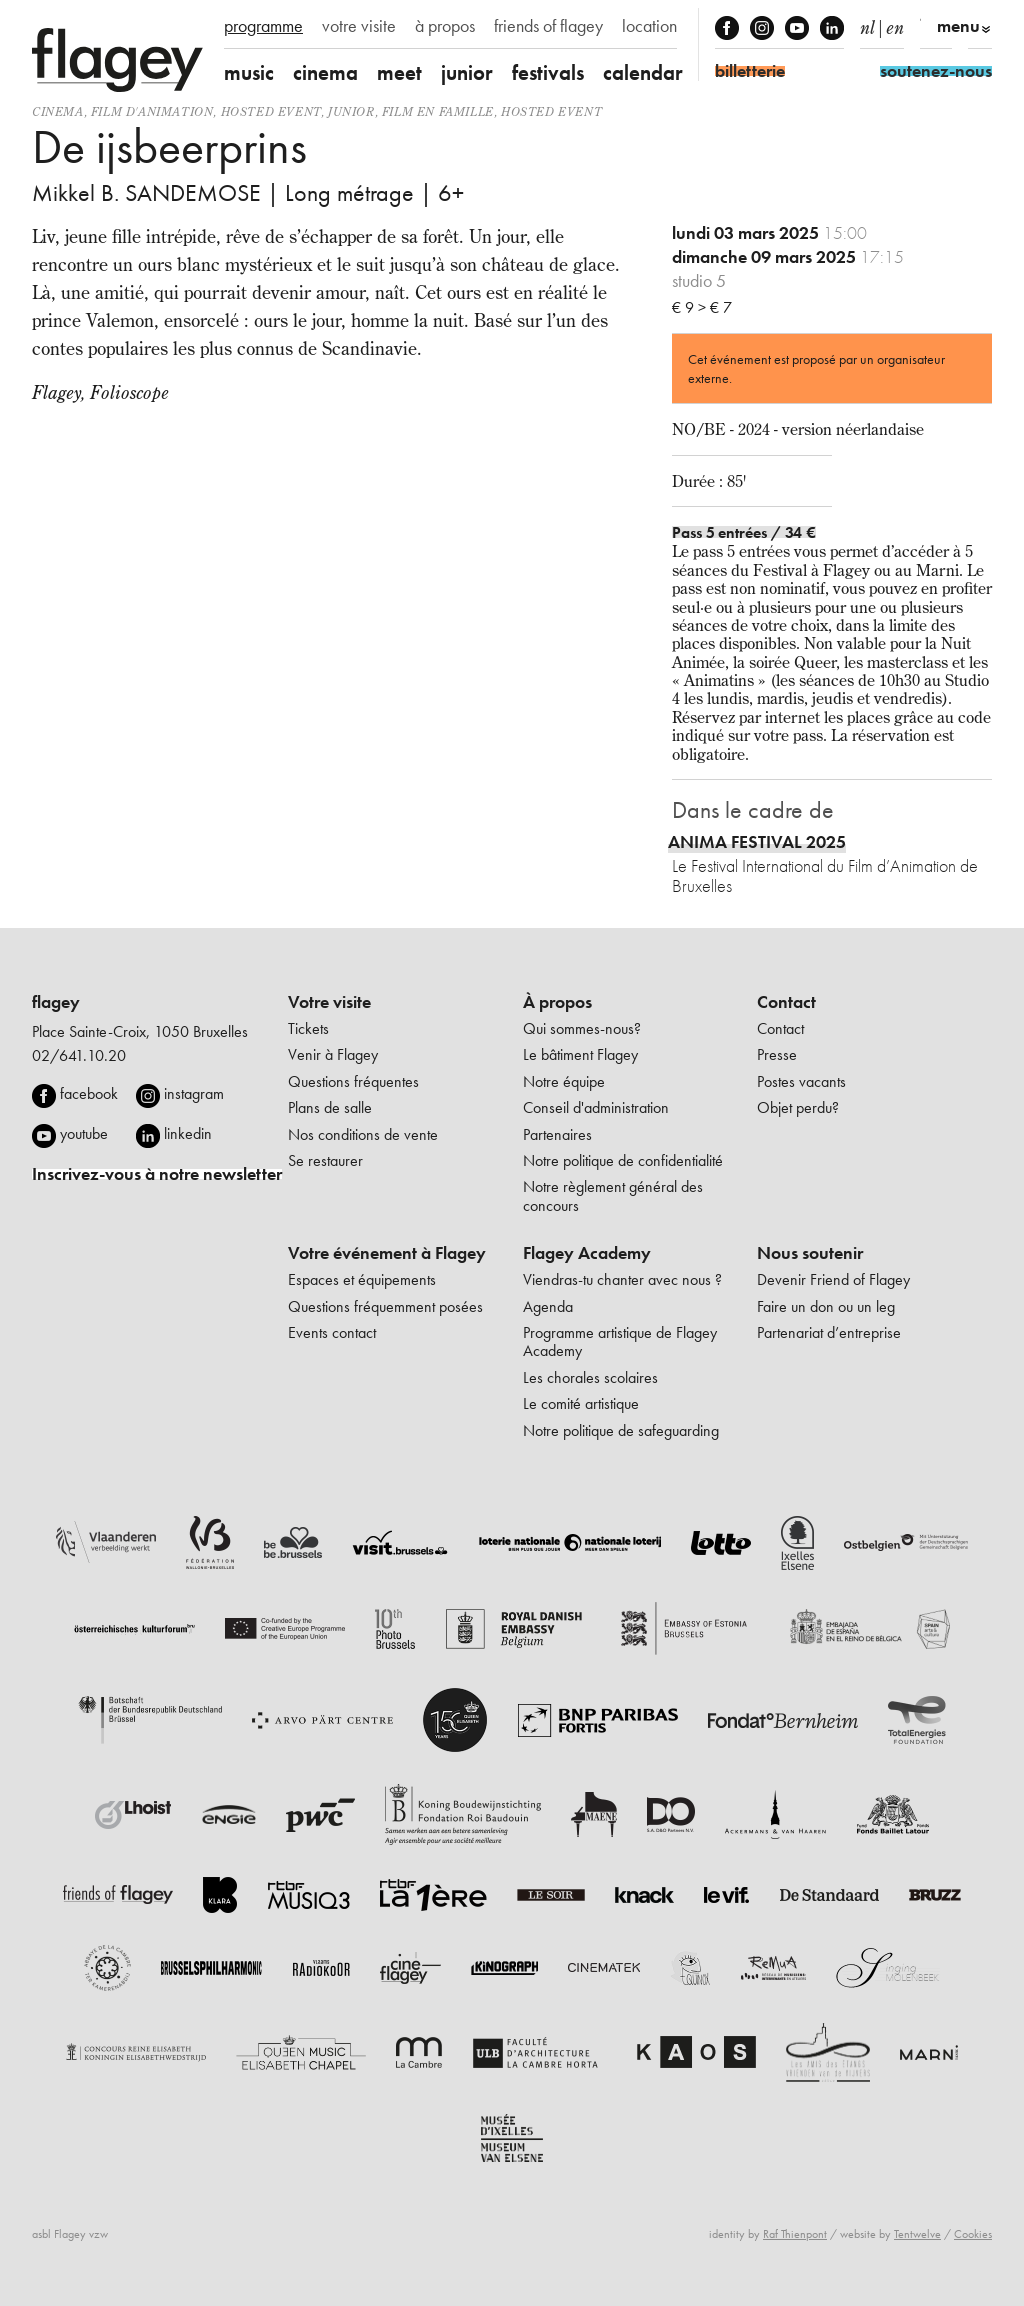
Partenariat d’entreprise (829, 1332)
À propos (557, 1002)
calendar (643, 72)
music (249, 72)
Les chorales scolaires (590, 1377)
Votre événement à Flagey (387, 1253)
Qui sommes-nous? (582, 1028)
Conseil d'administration (596, 1107)
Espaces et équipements (362, 1279)
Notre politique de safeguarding (621, 1430)
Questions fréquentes (353, 1081)
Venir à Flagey (333, 1054)
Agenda (548, 1306)
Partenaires (557, 1134)
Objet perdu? (798, 1107)
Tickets (308, 1028)
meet (399, 72)
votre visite (359, 26)
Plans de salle (330, 1107)
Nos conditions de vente (363, 1134)
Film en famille (438, 111)
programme (263, 26)
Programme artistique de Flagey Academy (620, 1341)
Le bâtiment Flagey (580, 1054)
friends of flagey (548, 26)
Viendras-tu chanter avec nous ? (622, 1279)
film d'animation (152, 111)
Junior (351, 111)
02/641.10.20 (79, 1055)
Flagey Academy (587, 1253)
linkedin (188, 1133)
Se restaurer (325, 1160)
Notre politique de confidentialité (623, 1160)
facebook (89, 1093)
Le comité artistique (581, 1403)
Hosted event (271, 111)
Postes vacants (801, 1081)
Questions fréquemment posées (385, 1306)
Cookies (973, 2234)
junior (467, 72)
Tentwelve (917, 2234)
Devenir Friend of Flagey (833, 1279)
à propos (445, 26)
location (649, 26)
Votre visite (329, 1002)
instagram (194, 1093)
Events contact (332, 1332)
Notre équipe (564, 1081)
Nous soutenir (810, 1253)
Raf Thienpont (795, 2234)
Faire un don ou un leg (826, 1306)
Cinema (58, 111)
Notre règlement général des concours (613, 1195)
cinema (325, 72)
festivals (548, 72)
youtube (84, 1133)
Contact (786, 1002)
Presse (777, 1054)
